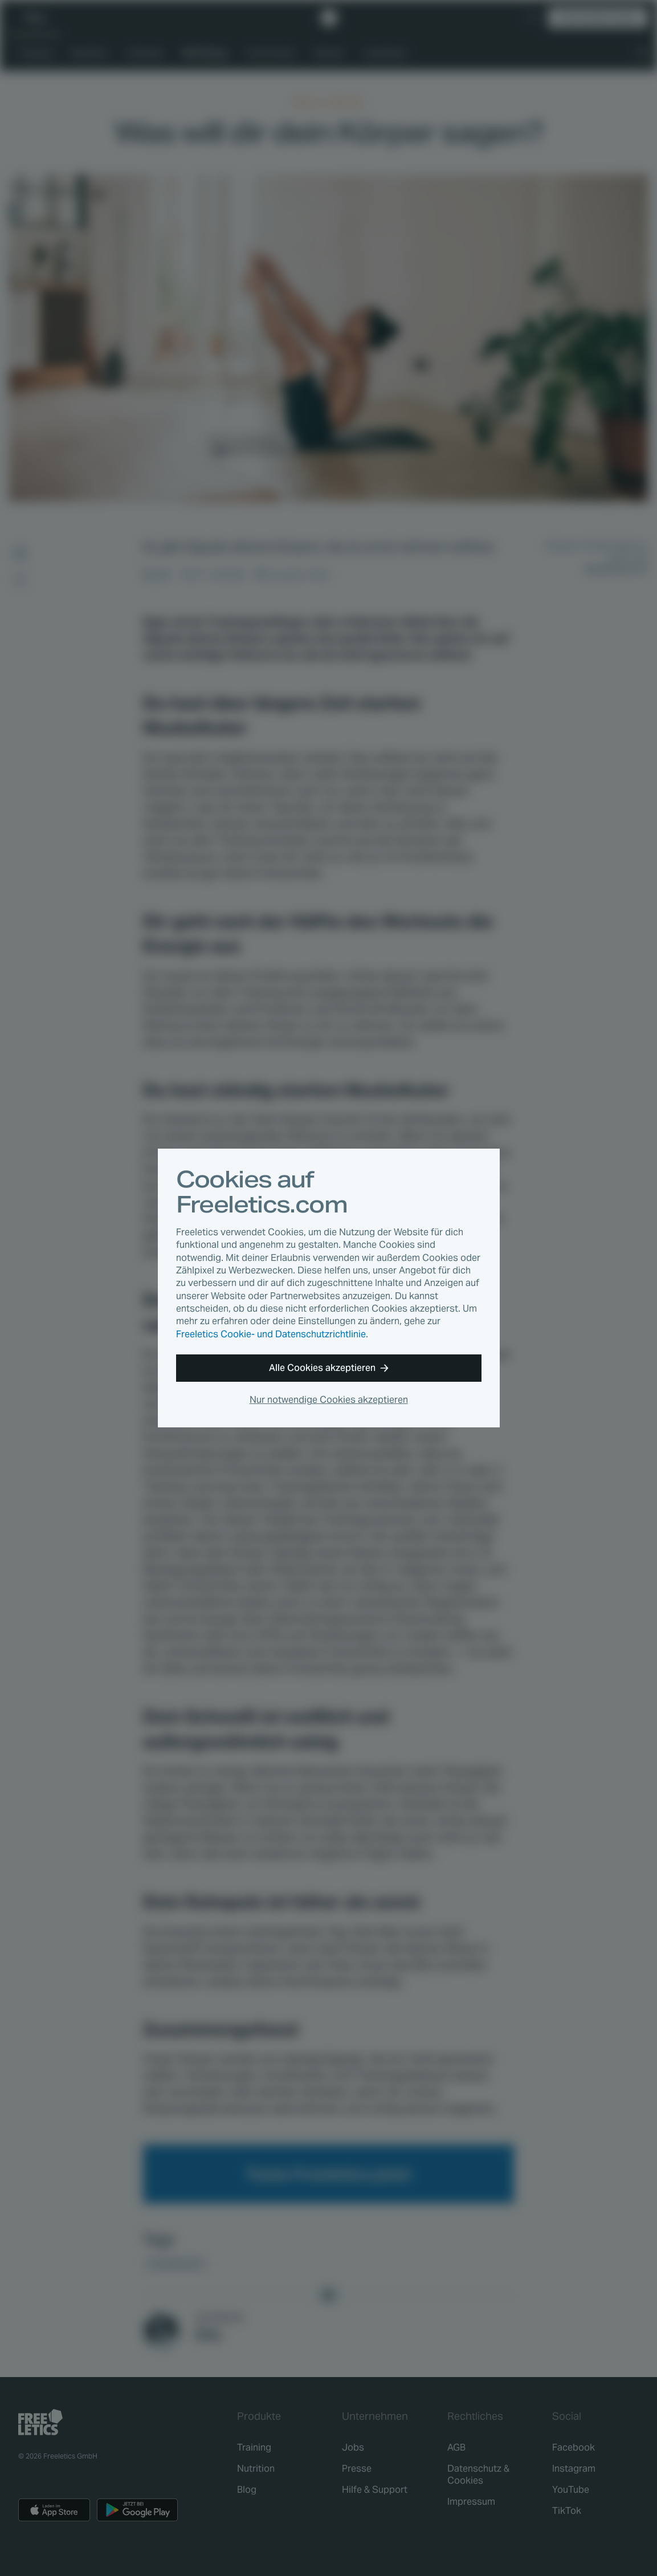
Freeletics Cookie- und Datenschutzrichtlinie (271, 1334)
